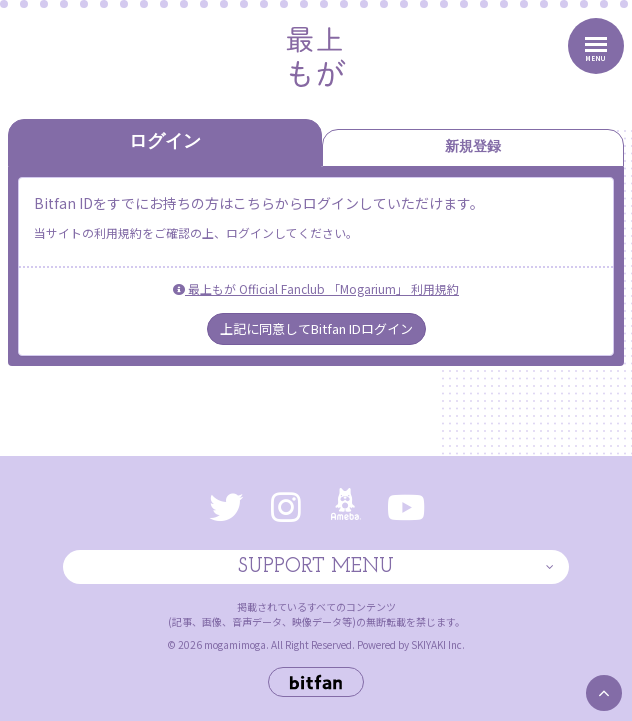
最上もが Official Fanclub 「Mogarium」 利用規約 (316, 288)
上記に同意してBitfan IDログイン (316, 328)
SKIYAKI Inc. (438, 644)
